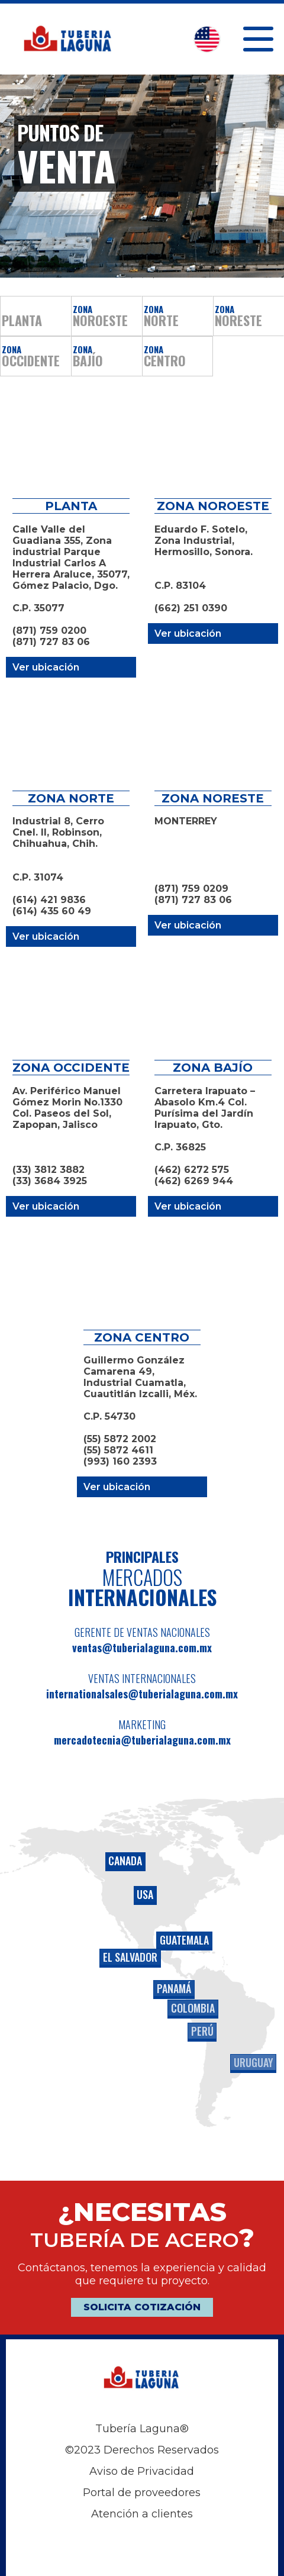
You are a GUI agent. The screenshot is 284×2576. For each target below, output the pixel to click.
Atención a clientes (142, 2513)
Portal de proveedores (142, 2492)
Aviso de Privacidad (141, 2471)
